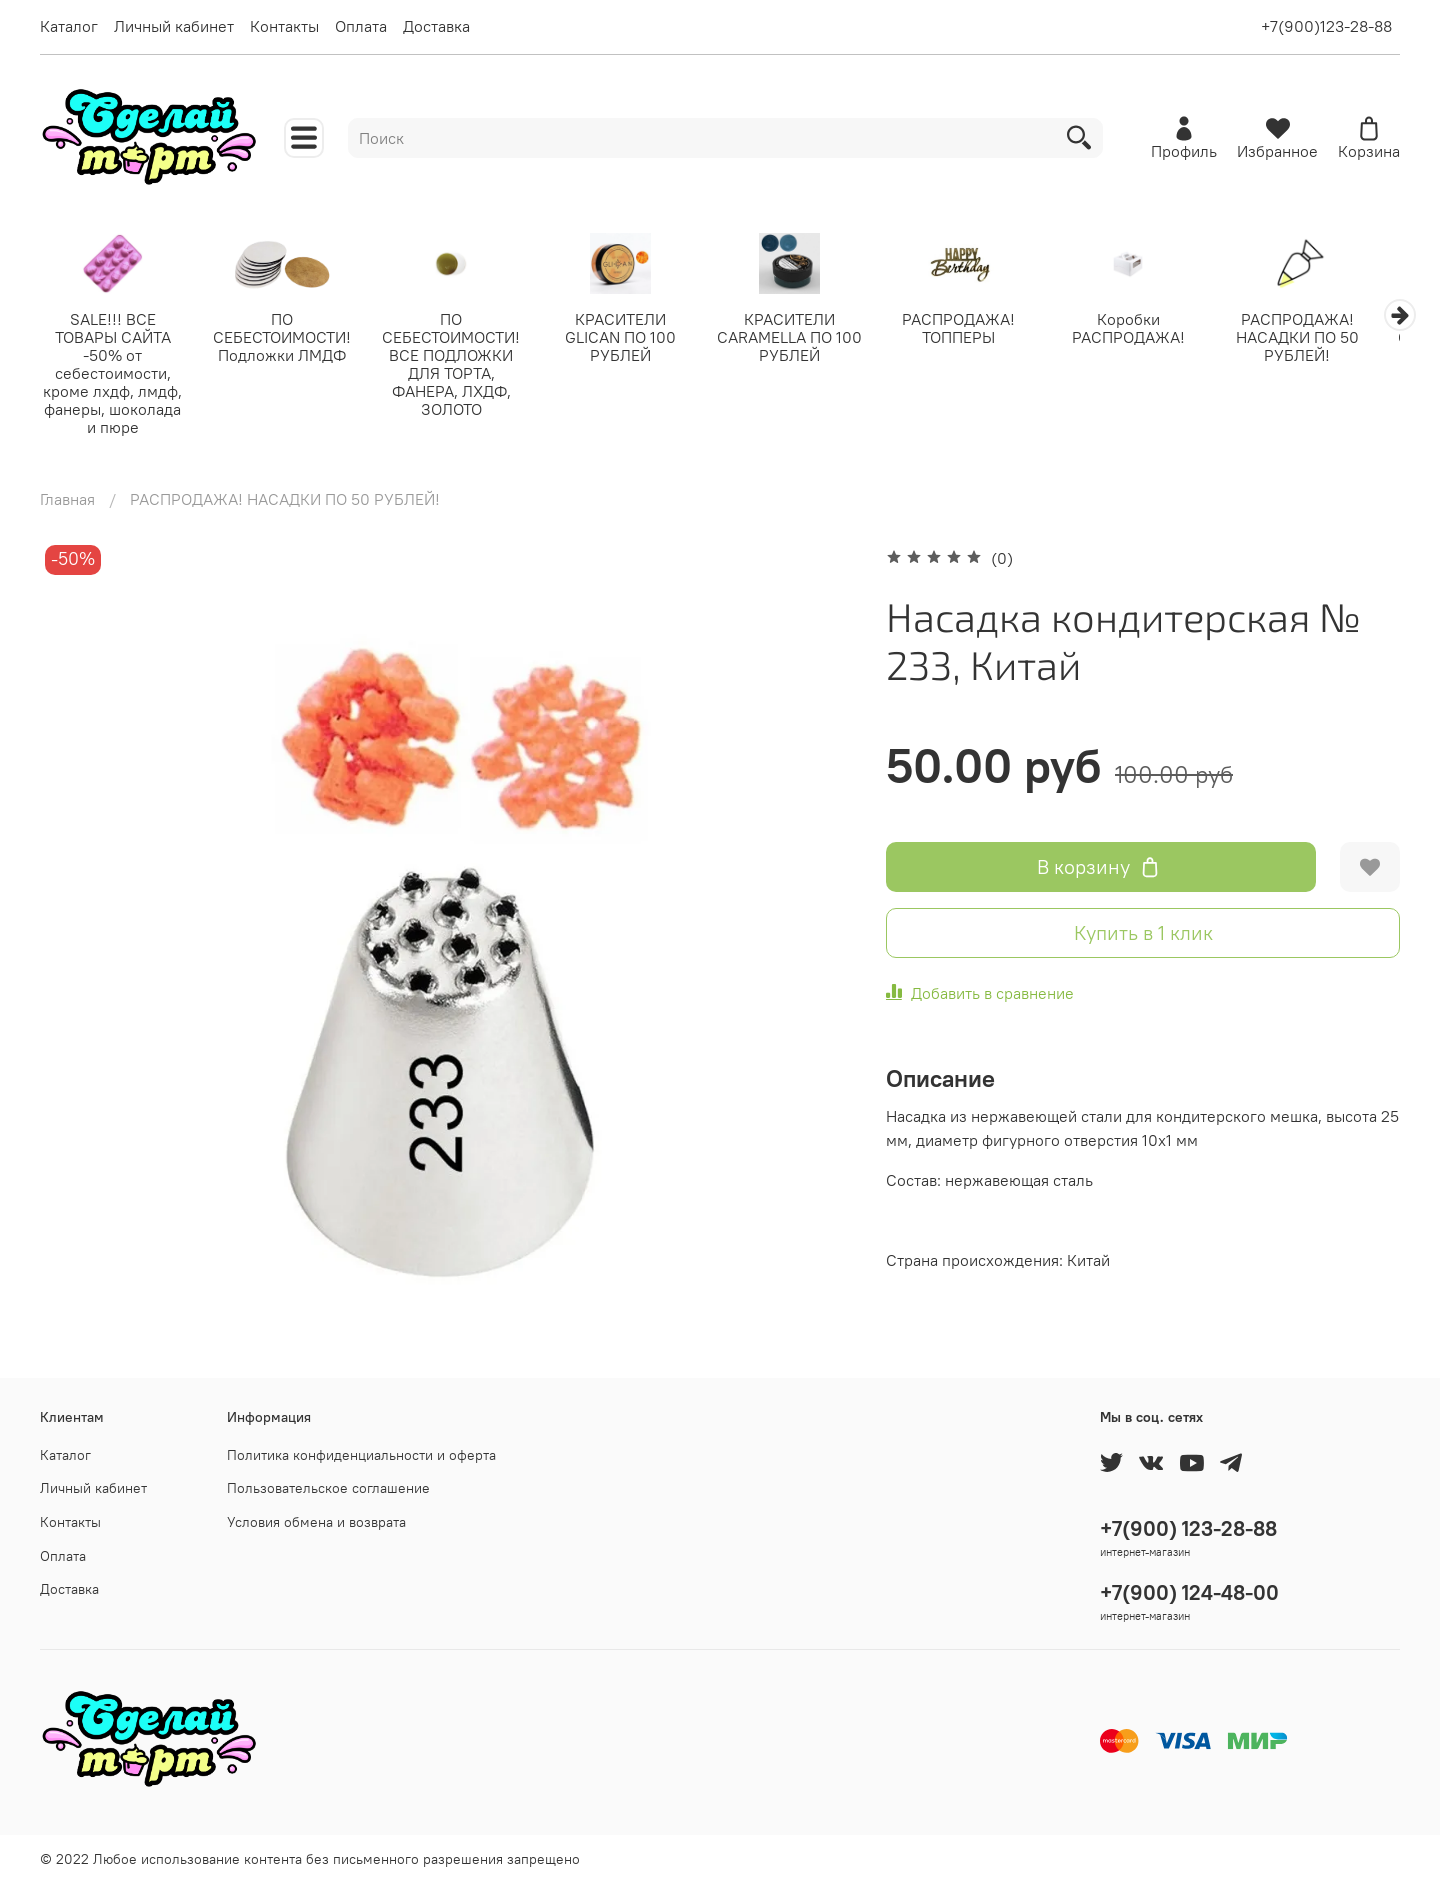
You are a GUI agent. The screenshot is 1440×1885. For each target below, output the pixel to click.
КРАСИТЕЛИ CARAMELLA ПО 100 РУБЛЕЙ (806, 338)
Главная (67, 500)
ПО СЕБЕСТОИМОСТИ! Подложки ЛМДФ (288, 338)
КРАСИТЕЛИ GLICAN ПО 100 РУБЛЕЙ (633, 338)
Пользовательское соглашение (328, 1489)
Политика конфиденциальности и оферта (361, 1455)
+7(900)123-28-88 (1326, 26)
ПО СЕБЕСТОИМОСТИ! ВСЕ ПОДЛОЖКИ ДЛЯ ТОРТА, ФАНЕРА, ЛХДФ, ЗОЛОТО (461, 365)
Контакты (284, 26)
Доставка (436, 26)
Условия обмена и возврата (316, 1522)
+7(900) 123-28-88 (1188, 1528)
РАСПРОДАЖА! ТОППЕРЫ (979, 329)
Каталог (69, 26)
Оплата (361, 26)
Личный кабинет (174, 26)
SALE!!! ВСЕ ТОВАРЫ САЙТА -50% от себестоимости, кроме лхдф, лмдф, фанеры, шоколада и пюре (114, 374)
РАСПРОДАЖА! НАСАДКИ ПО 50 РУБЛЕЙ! (1325, 338)
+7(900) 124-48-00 (1189, 1592)
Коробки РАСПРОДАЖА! (1152, 329)
